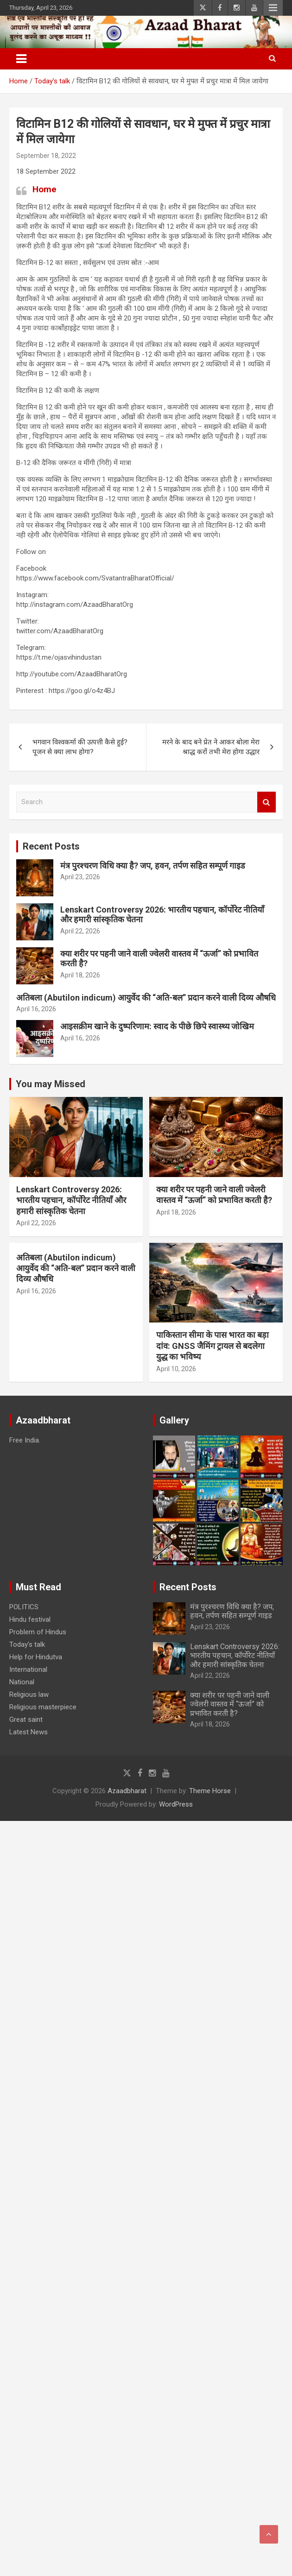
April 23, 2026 (80, 877)
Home (44, 189)
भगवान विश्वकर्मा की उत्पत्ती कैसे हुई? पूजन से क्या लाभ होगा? (79, 747)
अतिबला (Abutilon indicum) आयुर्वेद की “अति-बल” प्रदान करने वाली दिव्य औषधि (146, 997)
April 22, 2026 (80, 931)
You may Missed (50, 1084)
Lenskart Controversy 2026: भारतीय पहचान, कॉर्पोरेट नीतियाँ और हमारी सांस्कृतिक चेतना (71, 1200)
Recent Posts (51, 846)
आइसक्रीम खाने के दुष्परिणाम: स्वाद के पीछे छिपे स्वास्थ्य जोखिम (157, 1026)
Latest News (28, 1732)
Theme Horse (210, 1791)
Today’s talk (27, 1644)
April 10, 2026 (176, 1369)
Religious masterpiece (42, 1707)
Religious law (29, 1694)
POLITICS (23, 1607)
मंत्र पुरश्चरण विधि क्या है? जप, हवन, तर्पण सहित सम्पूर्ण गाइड (152, 865)
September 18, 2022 (46, 155)
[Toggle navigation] (21, 58)
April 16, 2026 (36, 1009)
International (28, 1669)
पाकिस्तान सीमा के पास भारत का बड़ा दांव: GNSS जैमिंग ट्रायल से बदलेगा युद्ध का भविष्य (212, 1345)
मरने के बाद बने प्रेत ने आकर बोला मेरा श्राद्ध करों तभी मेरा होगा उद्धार (211, 747)
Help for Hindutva (35, 1657)
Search (266, 802)
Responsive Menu (273, 8)
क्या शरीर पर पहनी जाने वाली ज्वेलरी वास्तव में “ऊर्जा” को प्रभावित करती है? (229, 1704)
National (21, 1682)
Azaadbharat (127, 1791)
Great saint (26, 1719)
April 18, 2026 (80, 975)
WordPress (176, 1804)
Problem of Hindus (37, 1632)
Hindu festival (30, 1619)
